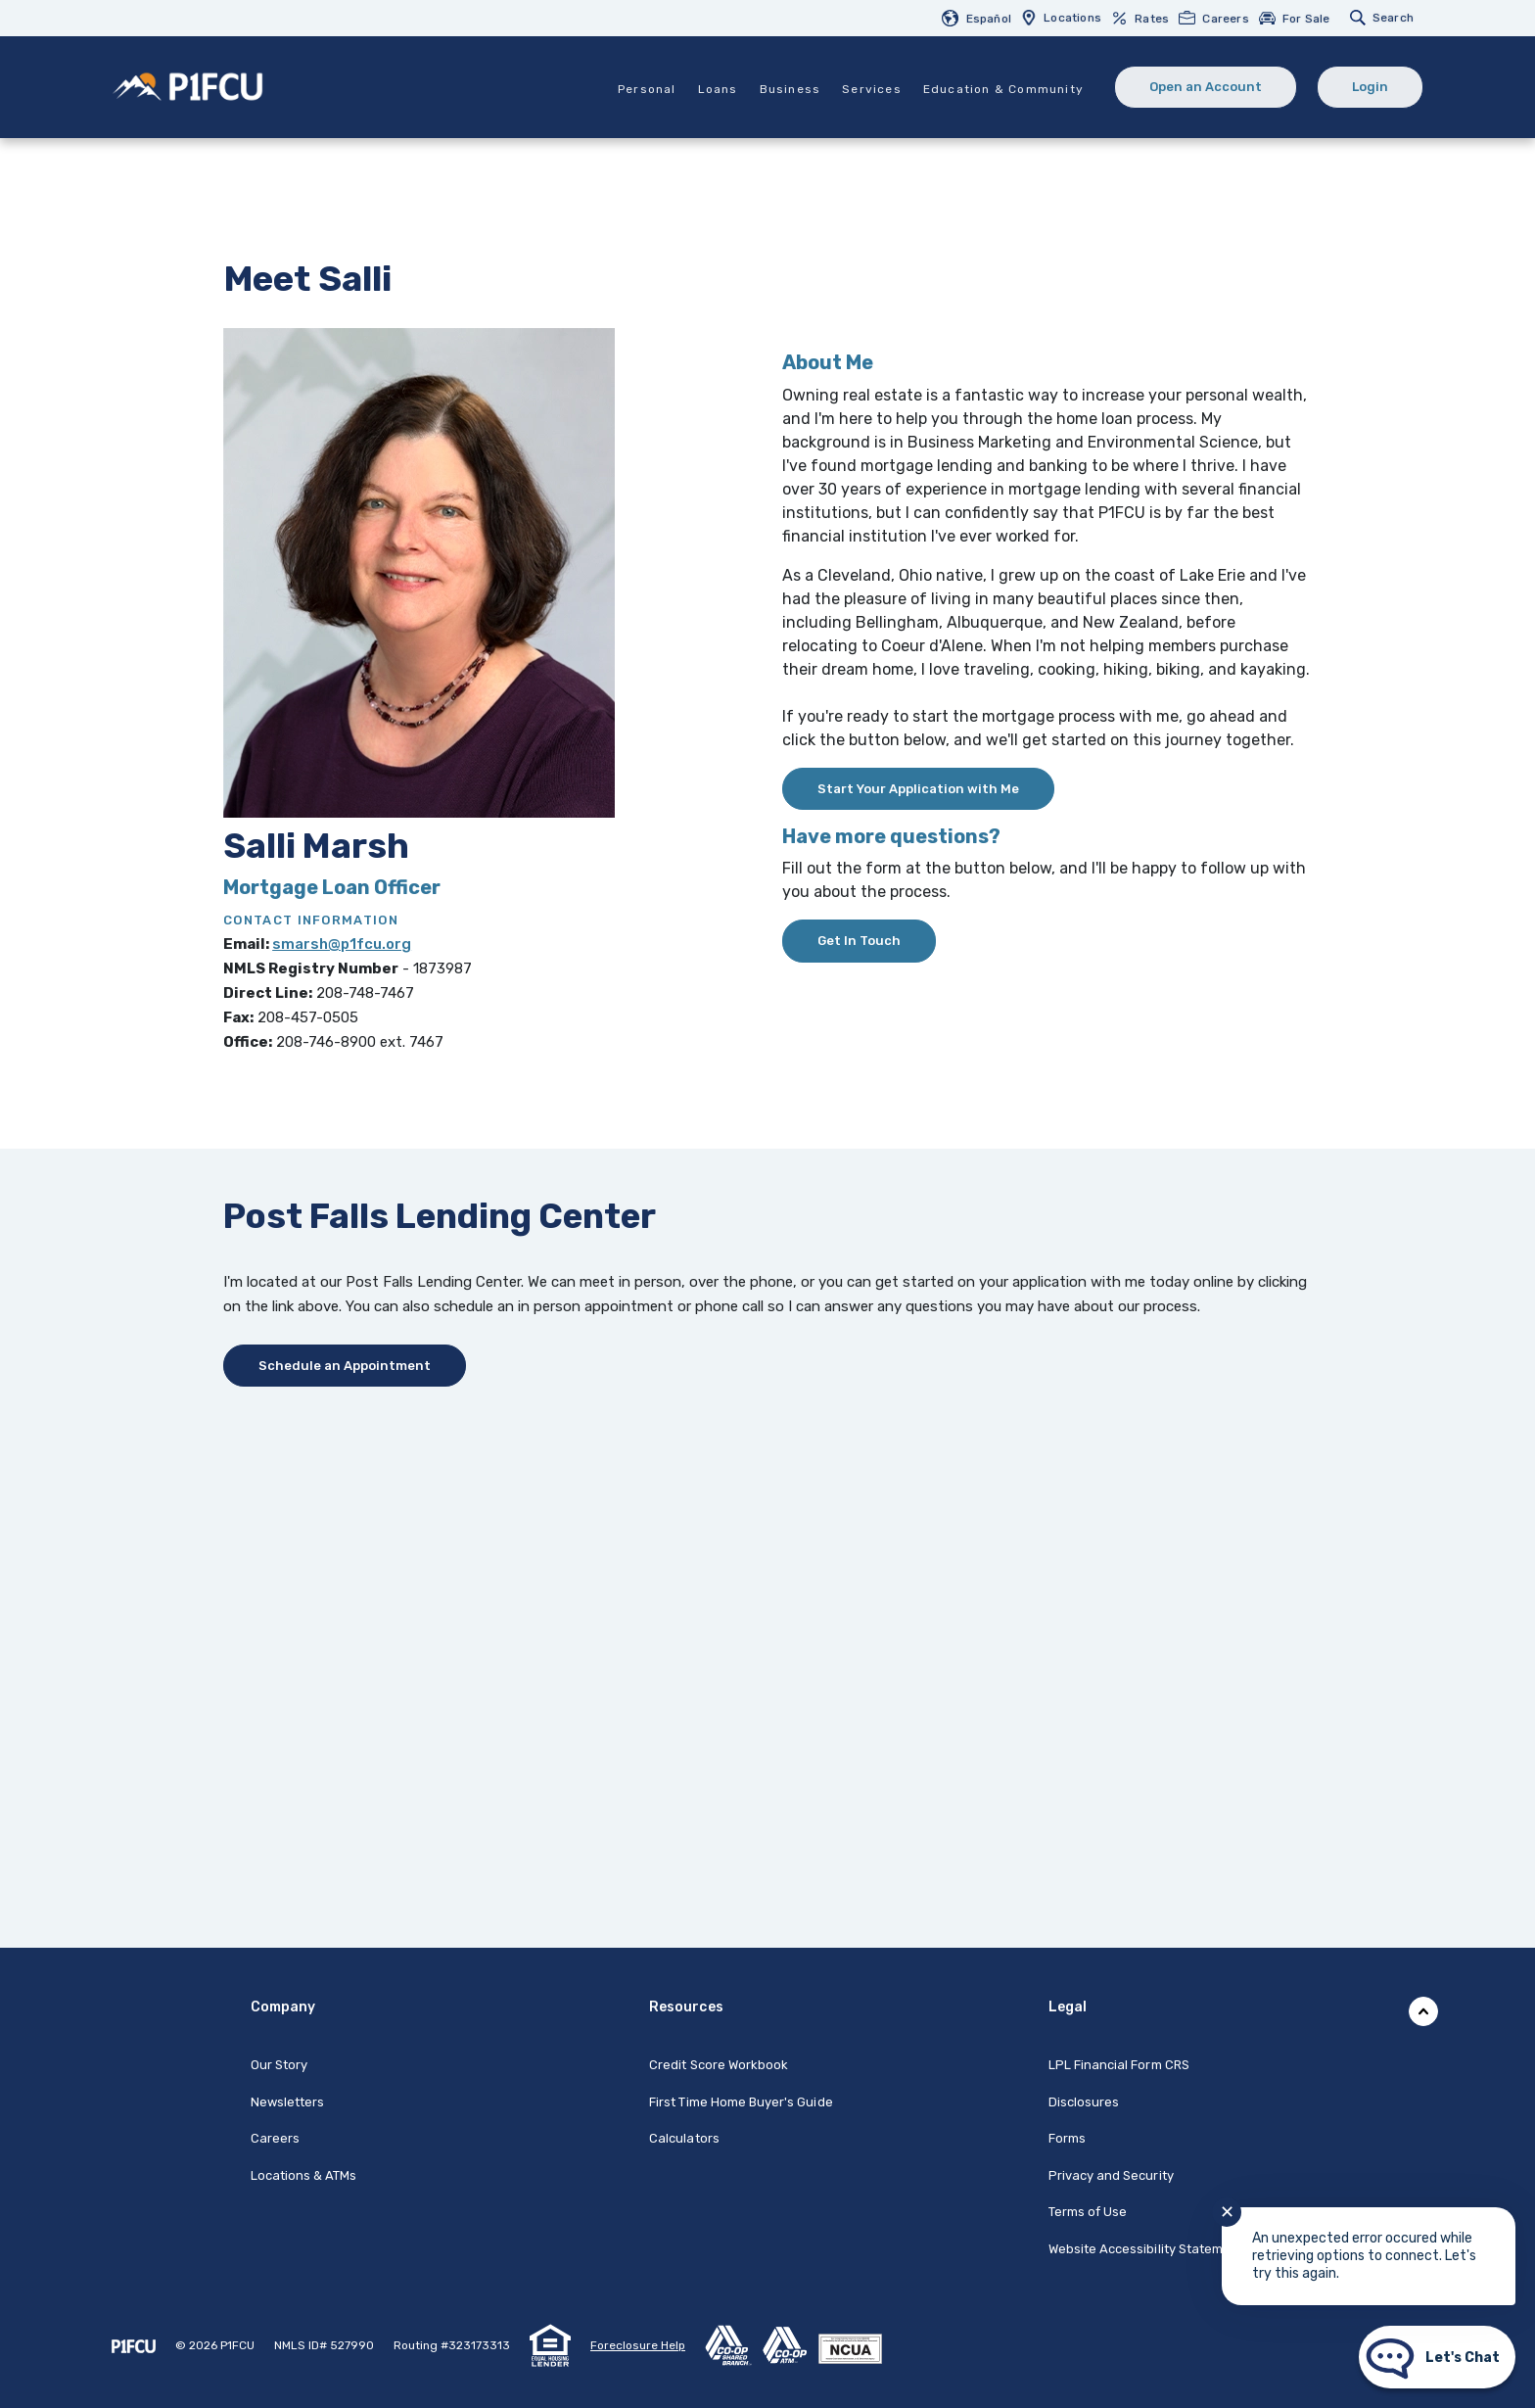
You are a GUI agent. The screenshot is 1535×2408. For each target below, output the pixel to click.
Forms (1067, 2138)
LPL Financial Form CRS (1118, 2064)
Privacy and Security (1111, 2175)
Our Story (279, 2064)
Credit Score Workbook (718, 2064)
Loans (718, 89)
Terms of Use (1088, 2211)
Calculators (684, 2138)
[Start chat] (1437, 2357)
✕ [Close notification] (1227, 2212)
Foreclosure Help (637, 2345)
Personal (647, 89)
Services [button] (872, 89)
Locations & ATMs (304, 2175)
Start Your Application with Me (918, 788)
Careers (275, 2138)
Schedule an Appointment (344, 1365)
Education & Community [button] (1003, 89)
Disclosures (1084, 2102)
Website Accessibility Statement (1146, 2249)
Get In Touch (859, 940)
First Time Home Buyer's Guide (740, 2102)
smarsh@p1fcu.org (341, 944)
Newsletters (288, 2102)
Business (790, 89)
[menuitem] (981, 18)
